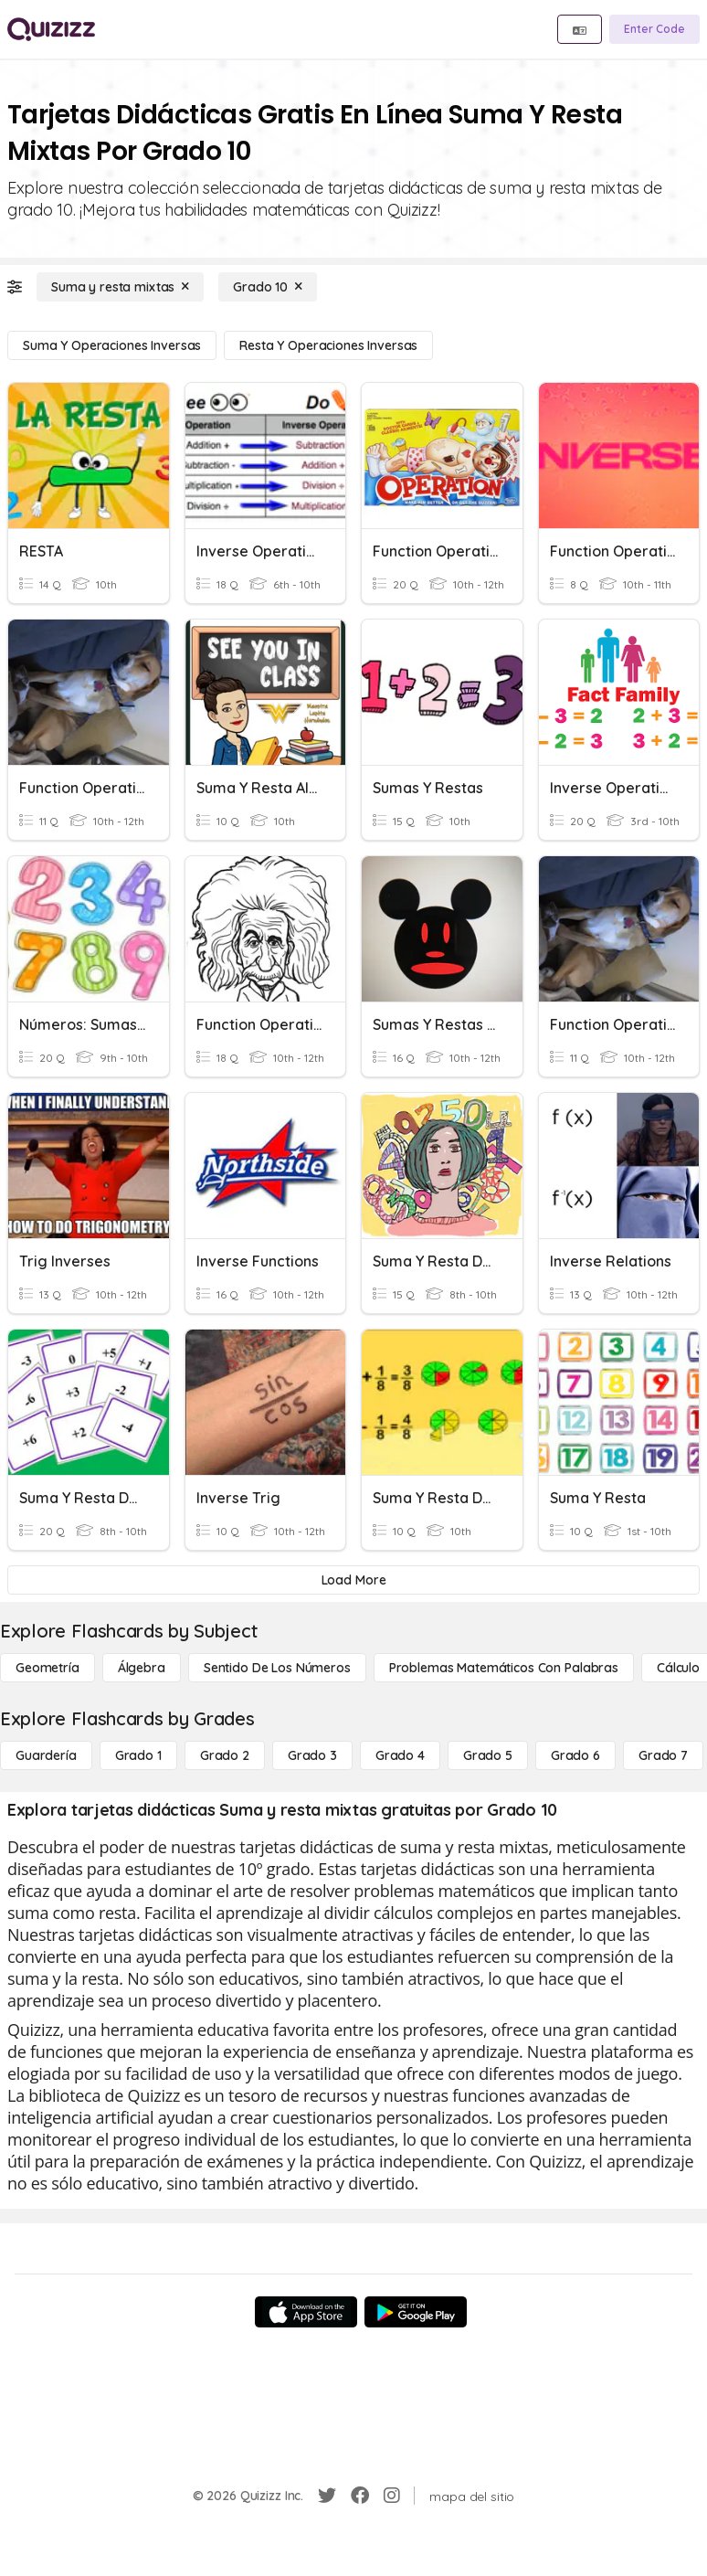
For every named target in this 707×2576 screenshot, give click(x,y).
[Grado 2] (225, 1755)
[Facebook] (360, 2495)
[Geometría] (47, 1667)
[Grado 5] (488, 1755)
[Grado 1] (138, 1755)
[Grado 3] (312, 1755)
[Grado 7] (663, 1755)
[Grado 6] (575, 1755)
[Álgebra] (141, 1667)
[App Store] (306, 2311)
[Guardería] (46, 1755)
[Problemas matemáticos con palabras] (504, 1667)
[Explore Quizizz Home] (51, 29)
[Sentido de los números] (277, 1667)
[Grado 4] (400, 1755)
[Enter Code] (654, 29)
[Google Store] (415, 2311)
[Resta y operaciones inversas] (328, 345)
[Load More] (353, 1580)
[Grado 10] (267, 287)
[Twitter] (327, 2495)
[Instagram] (392, 2495)
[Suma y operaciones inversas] (111, 345)
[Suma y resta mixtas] (120, 287)
